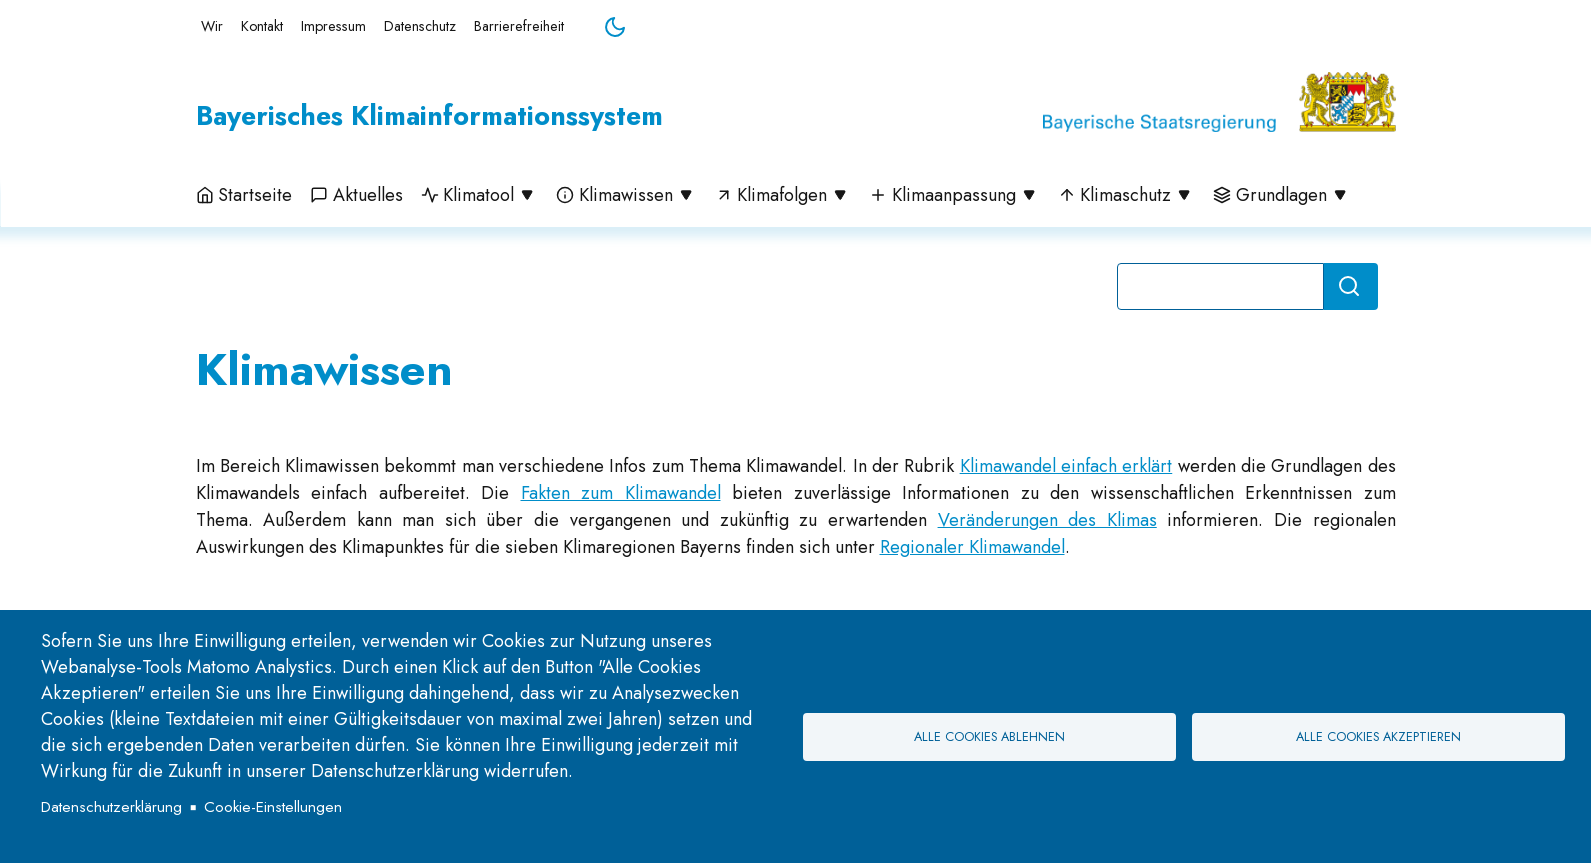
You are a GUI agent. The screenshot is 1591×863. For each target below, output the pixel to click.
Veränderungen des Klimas (1047, 520)
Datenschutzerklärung (111, 807)
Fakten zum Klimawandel (621, 493)
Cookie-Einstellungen (273, 807)
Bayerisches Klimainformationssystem (429, 115)
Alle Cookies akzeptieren (1378, 737)
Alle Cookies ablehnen (989, 737)
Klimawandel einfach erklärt (1066, 466)
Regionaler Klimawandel (972, 547)
